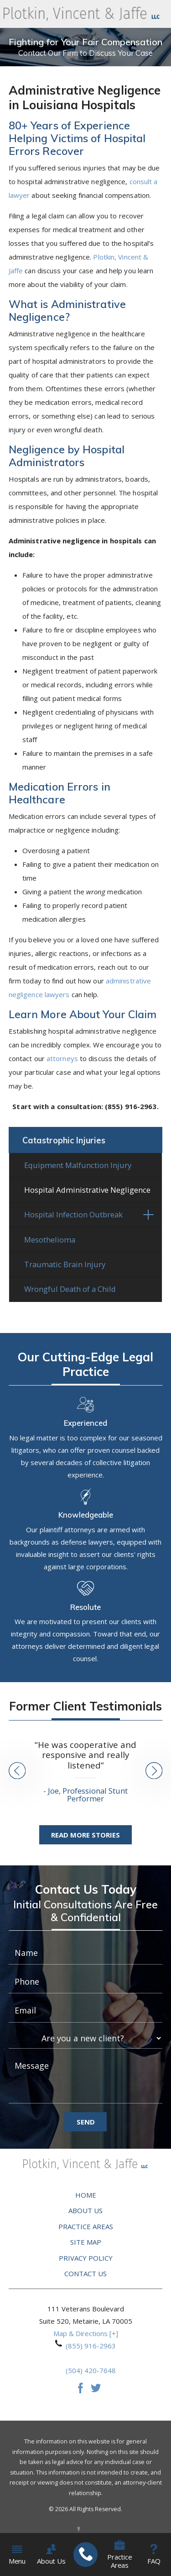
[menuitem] (85, 2554)
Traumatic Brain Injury (64, 1267)
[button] (148, 1218)
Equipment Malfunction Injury (77, 1168)
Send (86, 2124)
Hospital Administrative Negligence (87, 1192)
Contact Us (85, 2276)
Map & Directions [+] (85, 2336)
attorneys (62, 1058)
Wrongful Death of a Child (70, 1291)
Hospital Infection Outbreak (73, 1217)
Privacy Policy (86, 2260)
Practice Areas (85, 2229)
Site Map (85, 2244)
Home (85, 2197)
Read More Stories (85, 1837)
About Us (85, 2213)
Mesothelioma (49, 1242)
